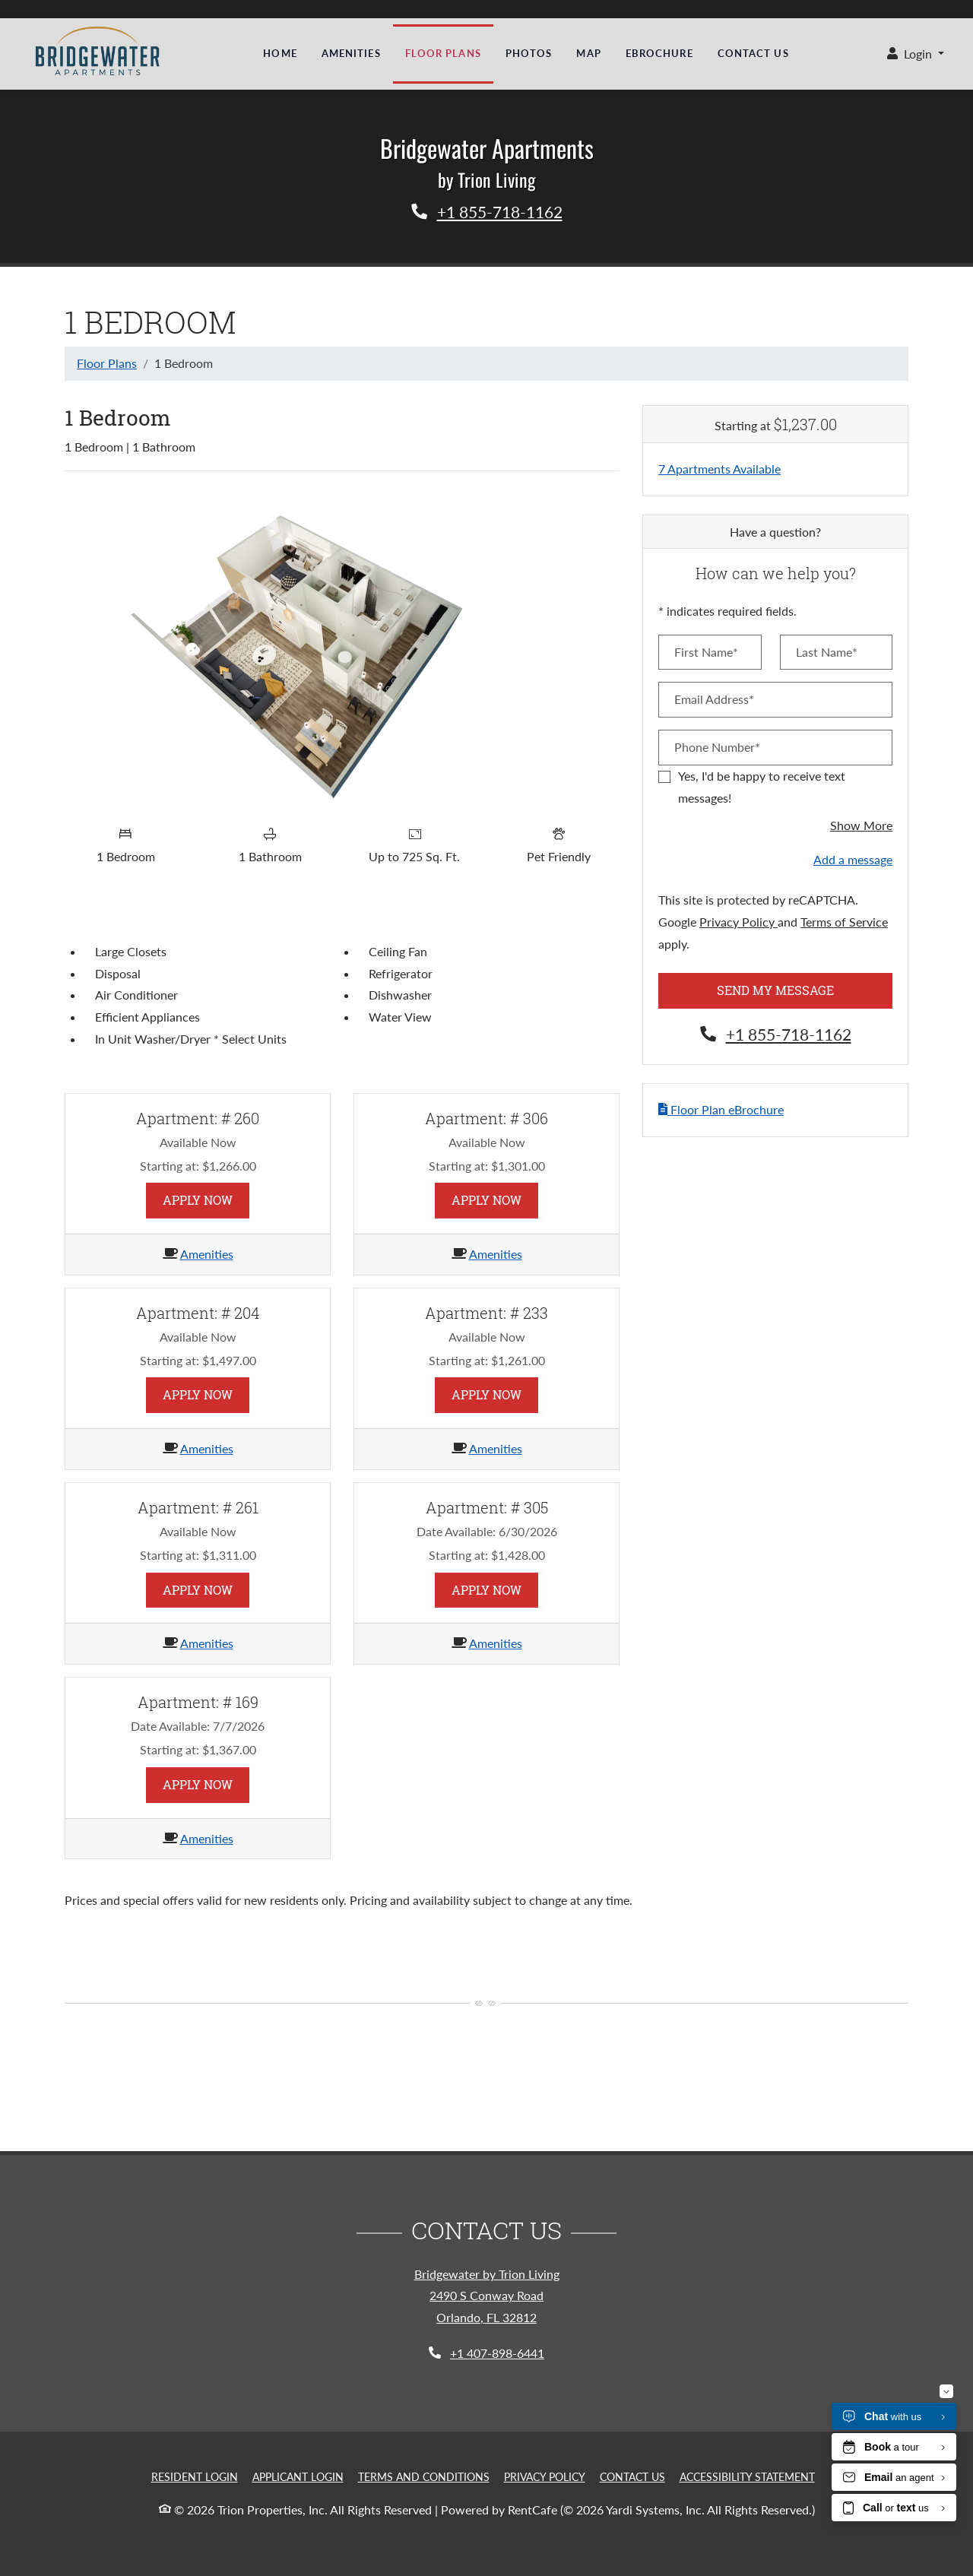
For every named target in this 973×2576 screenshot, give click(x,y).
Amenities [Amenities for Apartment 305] (495, 1643)
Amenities (351, 53)
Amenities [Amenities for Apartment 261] (206, 1643)
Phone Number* (717, 747)
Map (588, 53)
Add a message (852, 859)
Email (766, 2389)
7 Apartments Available (719, 468)
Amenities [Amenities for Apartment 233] (495, 1448)
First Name (562, 2389)
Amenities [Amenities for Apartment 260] (206, 1254)
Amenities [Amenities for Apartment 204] (206, 1448)
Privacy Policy (738, 921)
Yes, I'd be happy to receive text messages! (761, 786)
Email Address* (714, 699)
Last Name (670, 2389)
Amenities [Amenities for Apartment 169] (206, 1838)
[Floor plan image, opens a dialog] (342, 650)
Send (893, 2388)
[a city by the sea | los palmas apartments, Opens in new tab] (91, 49)
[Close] (947, 2301)
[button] (915, 54)
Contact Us (753, 53)
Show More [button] (861, 825)
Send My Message (775, 990)
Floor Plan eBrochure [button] (721, 1109)
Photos (529, 53)
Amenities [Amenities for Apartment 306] (495, 1254)
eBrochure (659, 53)
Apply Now (206, 1198)
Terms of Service (844, 921)
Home (279, 53)
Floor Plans (443, 53)
